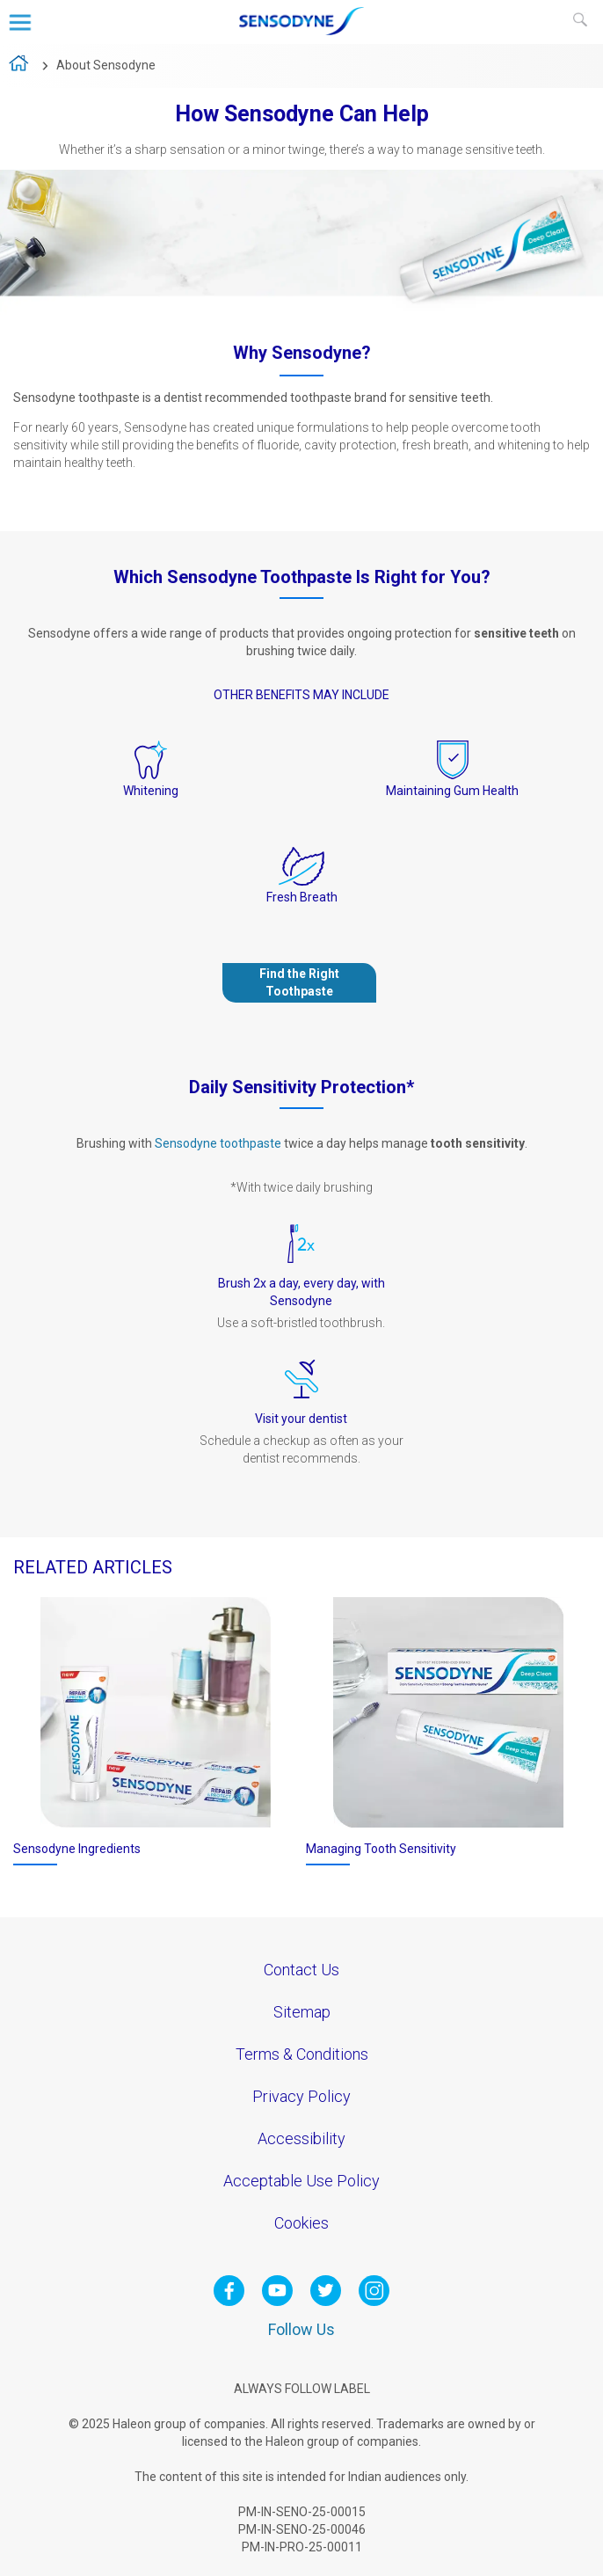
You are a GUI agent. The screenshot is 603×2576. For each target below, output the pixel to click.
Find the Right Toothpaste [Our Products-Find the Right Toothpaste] (299, 982)
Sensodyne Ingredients (77, 1849)
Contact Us (301, 1969)
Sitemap (302, 2012)
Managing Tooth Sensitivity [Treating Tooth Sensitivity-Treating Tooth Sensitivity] (381, 1849)
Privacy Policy (301, 2096)
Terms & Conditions (302, 2054)
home (20, 66)
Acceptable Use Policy (301, 2180)
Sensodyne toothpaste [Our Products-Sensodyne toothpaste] (218, 1143)
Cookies (301, 2223)
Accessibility (301, 2138)
